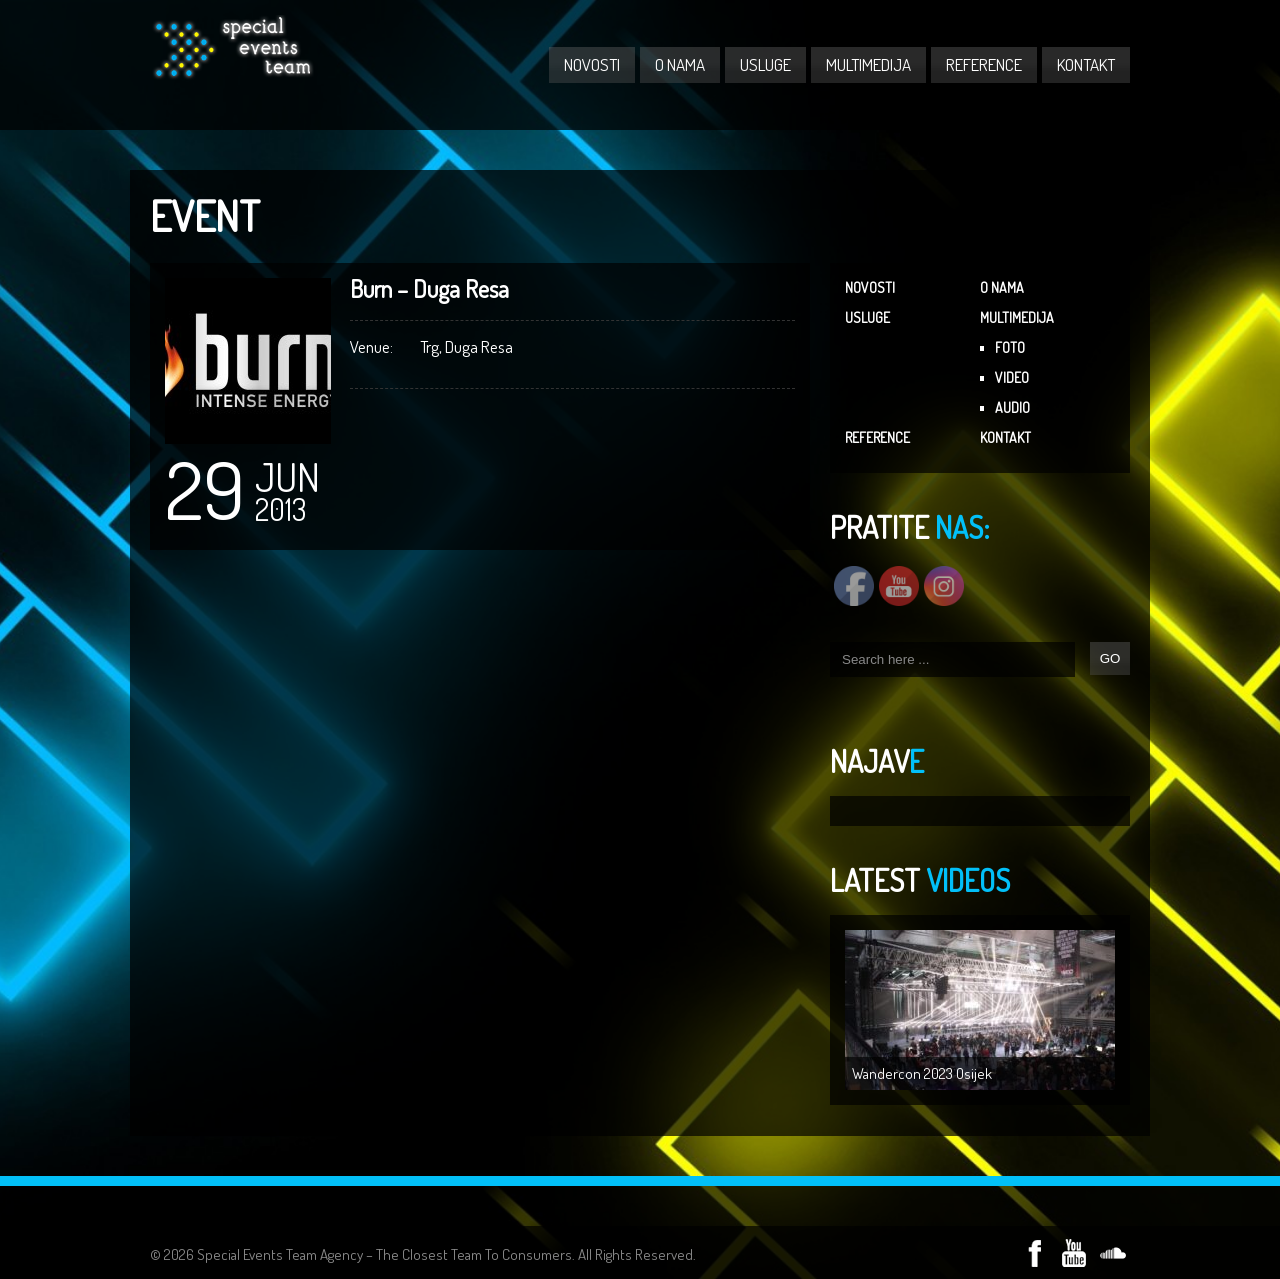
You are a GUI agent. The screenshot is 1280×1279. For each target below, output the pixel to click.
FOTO (1010, 347)
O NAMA (680, 64)
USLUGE (765, 64)
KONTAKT (1086, 64)
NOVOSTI (592, 64)
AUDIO (1012, 407)
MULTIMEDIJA (868, 64)
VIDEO (1012, 377)
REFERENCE (984, 64)
